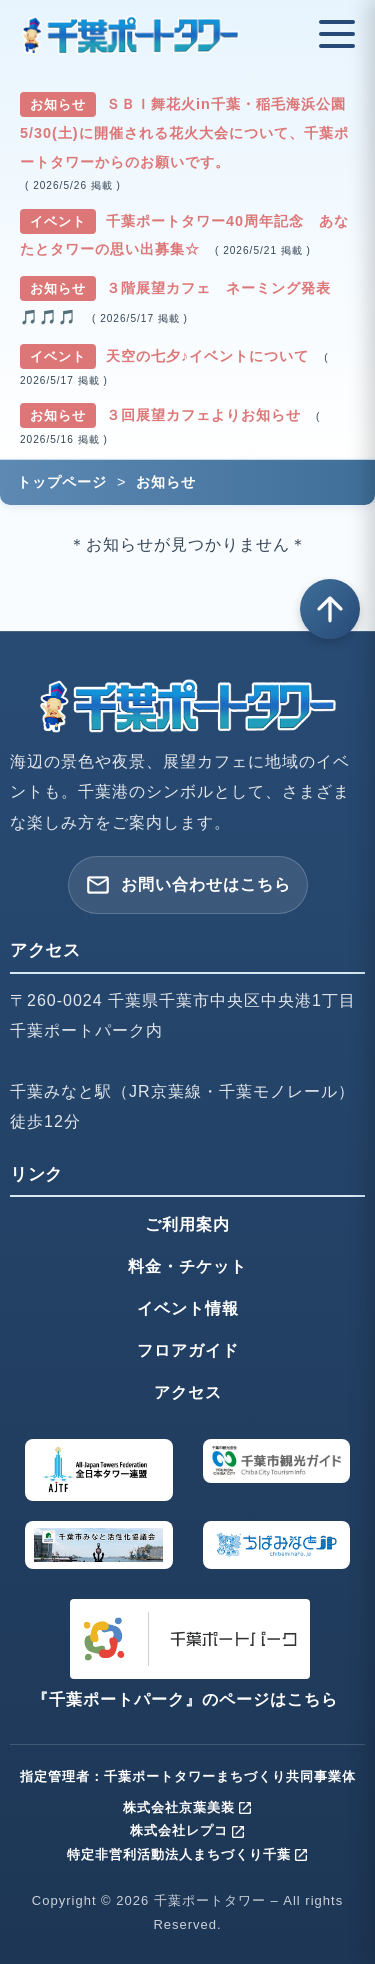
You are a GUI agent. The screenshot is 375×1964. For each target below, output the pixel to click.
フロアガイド (188, 1350)
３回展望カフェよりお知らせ (206, 415)
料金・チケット (187, 1266)
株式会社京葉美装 (188, 1807)
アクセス (188, 1392)
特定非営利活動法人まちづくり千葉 (188, 1854)
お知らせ (166, 482)
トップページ (62, 482)
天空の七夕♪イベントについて (210, 356)
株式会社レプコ (188, 1830)
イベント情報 (188, 1308)
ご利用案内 (187, 1224)
